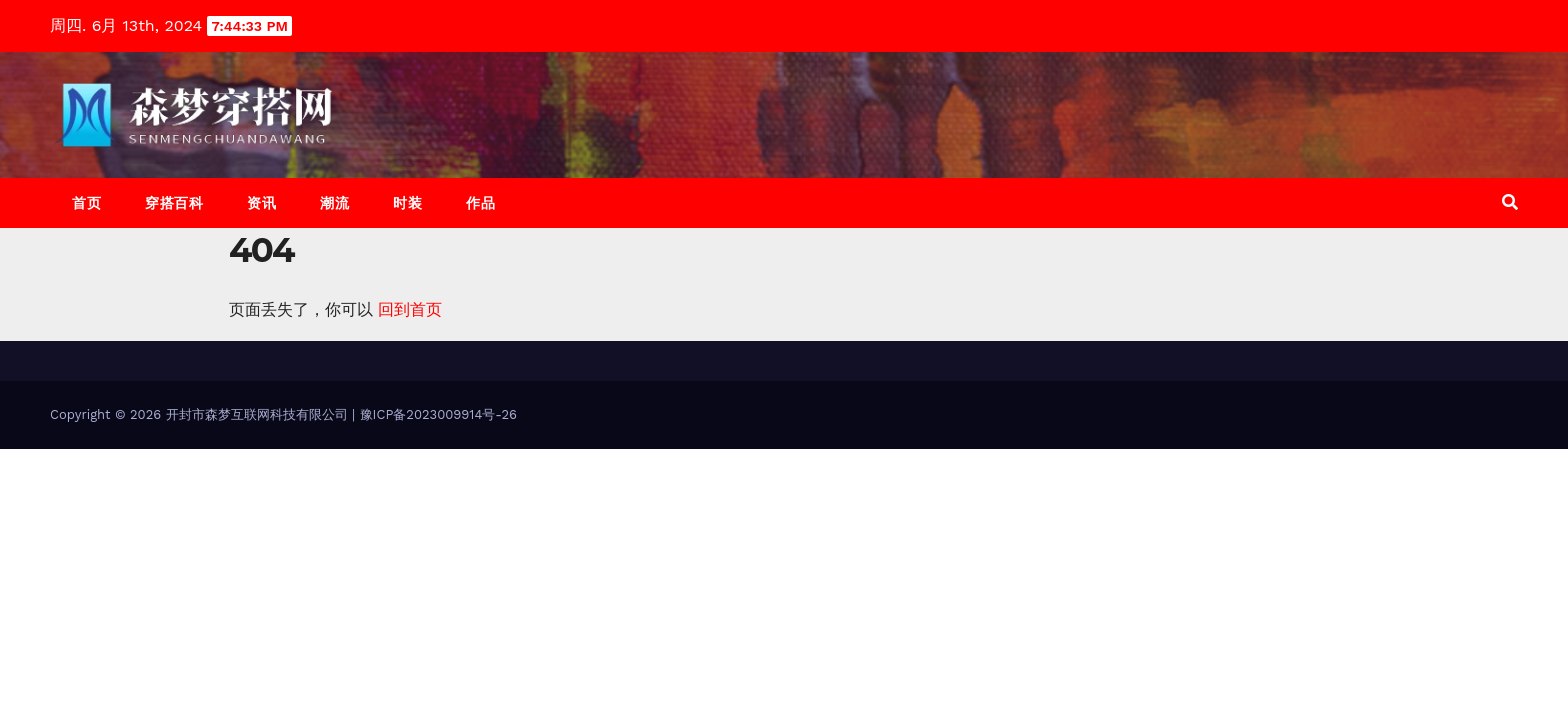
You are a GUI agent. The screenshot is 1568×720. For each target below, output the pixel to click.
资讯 (261, 203)
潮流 (334, 203)
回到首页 (410, 309)
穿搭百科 (174, 203)
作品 (480, 203)
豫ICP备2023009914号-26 (438, 414)
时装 (407, 203)
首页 (86, 203)
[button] (1510, 202)
